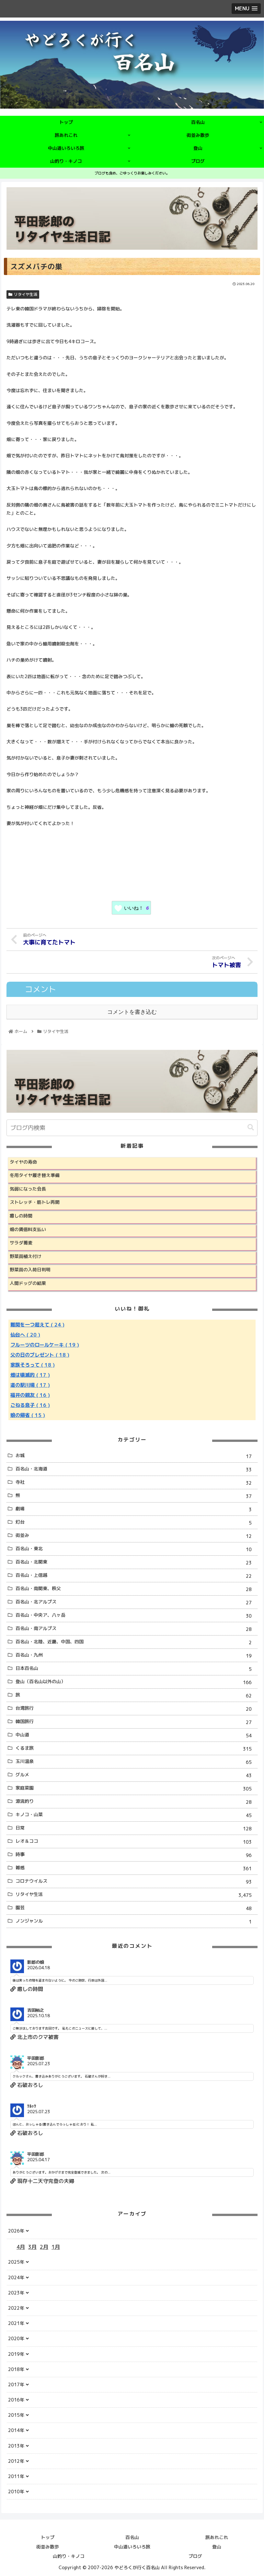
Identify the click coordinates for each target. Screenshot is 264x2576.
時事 (136, 1855)
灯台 (136, 1522)
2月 (44, 2245)
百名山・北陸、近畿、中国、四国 (136, 1642)
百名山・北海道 (136, 1469)
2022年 (16, 2307)
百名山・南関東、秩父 (136, 1589)
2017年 (16, 2384)
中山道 (136, 1735)
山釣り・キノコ (69, 2555)
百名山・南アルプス (136, 1628)
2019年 (16, 2353)
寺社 (136, 1482)
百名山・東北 (136, 1549)
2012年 (16, 2460)
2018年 (16, 2368)
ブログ (195, 2555)
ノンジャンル (136, 1921)
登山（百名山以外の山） (136, 1682)
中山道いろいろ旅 (132, 2546)
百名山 (132, 2536)
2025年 (16, 2261)
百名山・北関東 (136, 1562)
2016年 (16, 2399)
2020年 (16, 2338)
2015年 (16, 2414)
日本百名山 (136, 1668)
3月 (32, 2245)
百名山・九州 (136, 1655)
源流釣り (136, 1801)
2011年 (16, 2476)
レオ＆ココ (136, 1841)
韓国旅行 (136, 1722)
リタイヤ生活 (22, 294)
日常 (136, 1828)
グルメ (136, 1775)
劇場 (136, 1509)
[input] (132, 1127)
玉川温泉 (136, 1761)
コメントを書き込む (132, 1011)
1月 (56, 2245)
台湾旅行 (136, 1708)
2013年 (16, 2445)
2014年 (16, 2429)
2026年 (16, 2230)
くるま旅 (136, 1748)
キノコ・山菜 (136, 1815)
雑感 (136, 1867)
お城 (136, 1456)
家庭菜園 (136, 1788)
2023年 (16, 2292)
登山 (216, 2546)
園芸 (136, 1907)
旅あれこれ (216, 2536)
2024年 (16, 2276)
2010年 (16, 2491)
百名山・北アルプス (136, 1602)
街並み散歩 (47, 2546)
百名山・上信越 (136, 1575)
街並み (136, 1535)
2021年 (16, 2322)
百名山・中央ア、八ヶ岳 (136, 1615)
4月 (21, 2245)
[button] (251, 1127)
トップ (47, 2536)
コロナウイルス (136, 1881)
